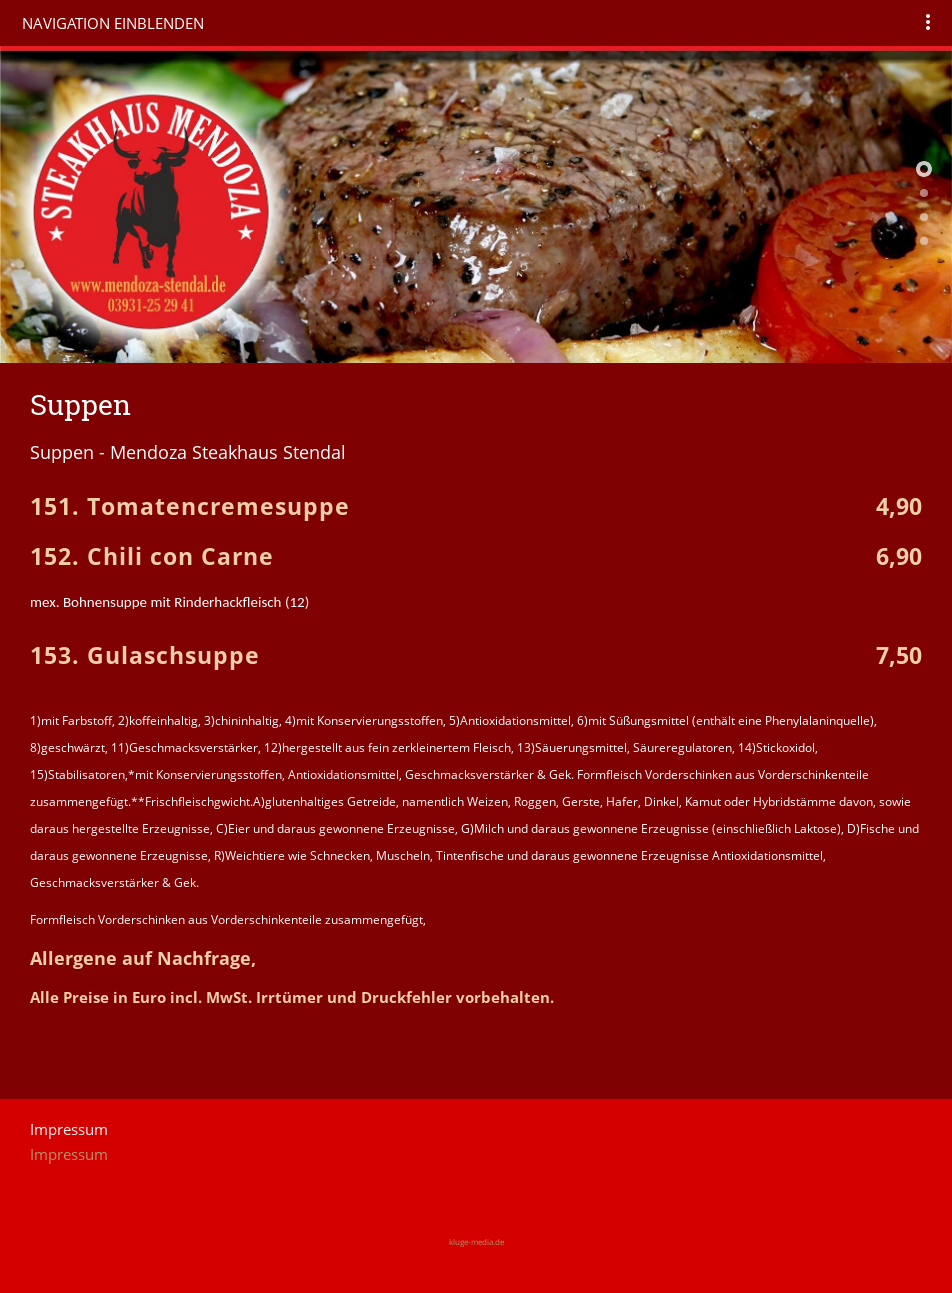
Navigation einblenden (113, 23)
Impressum (69, 1154)
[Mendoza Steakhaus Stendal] (924, 193)
